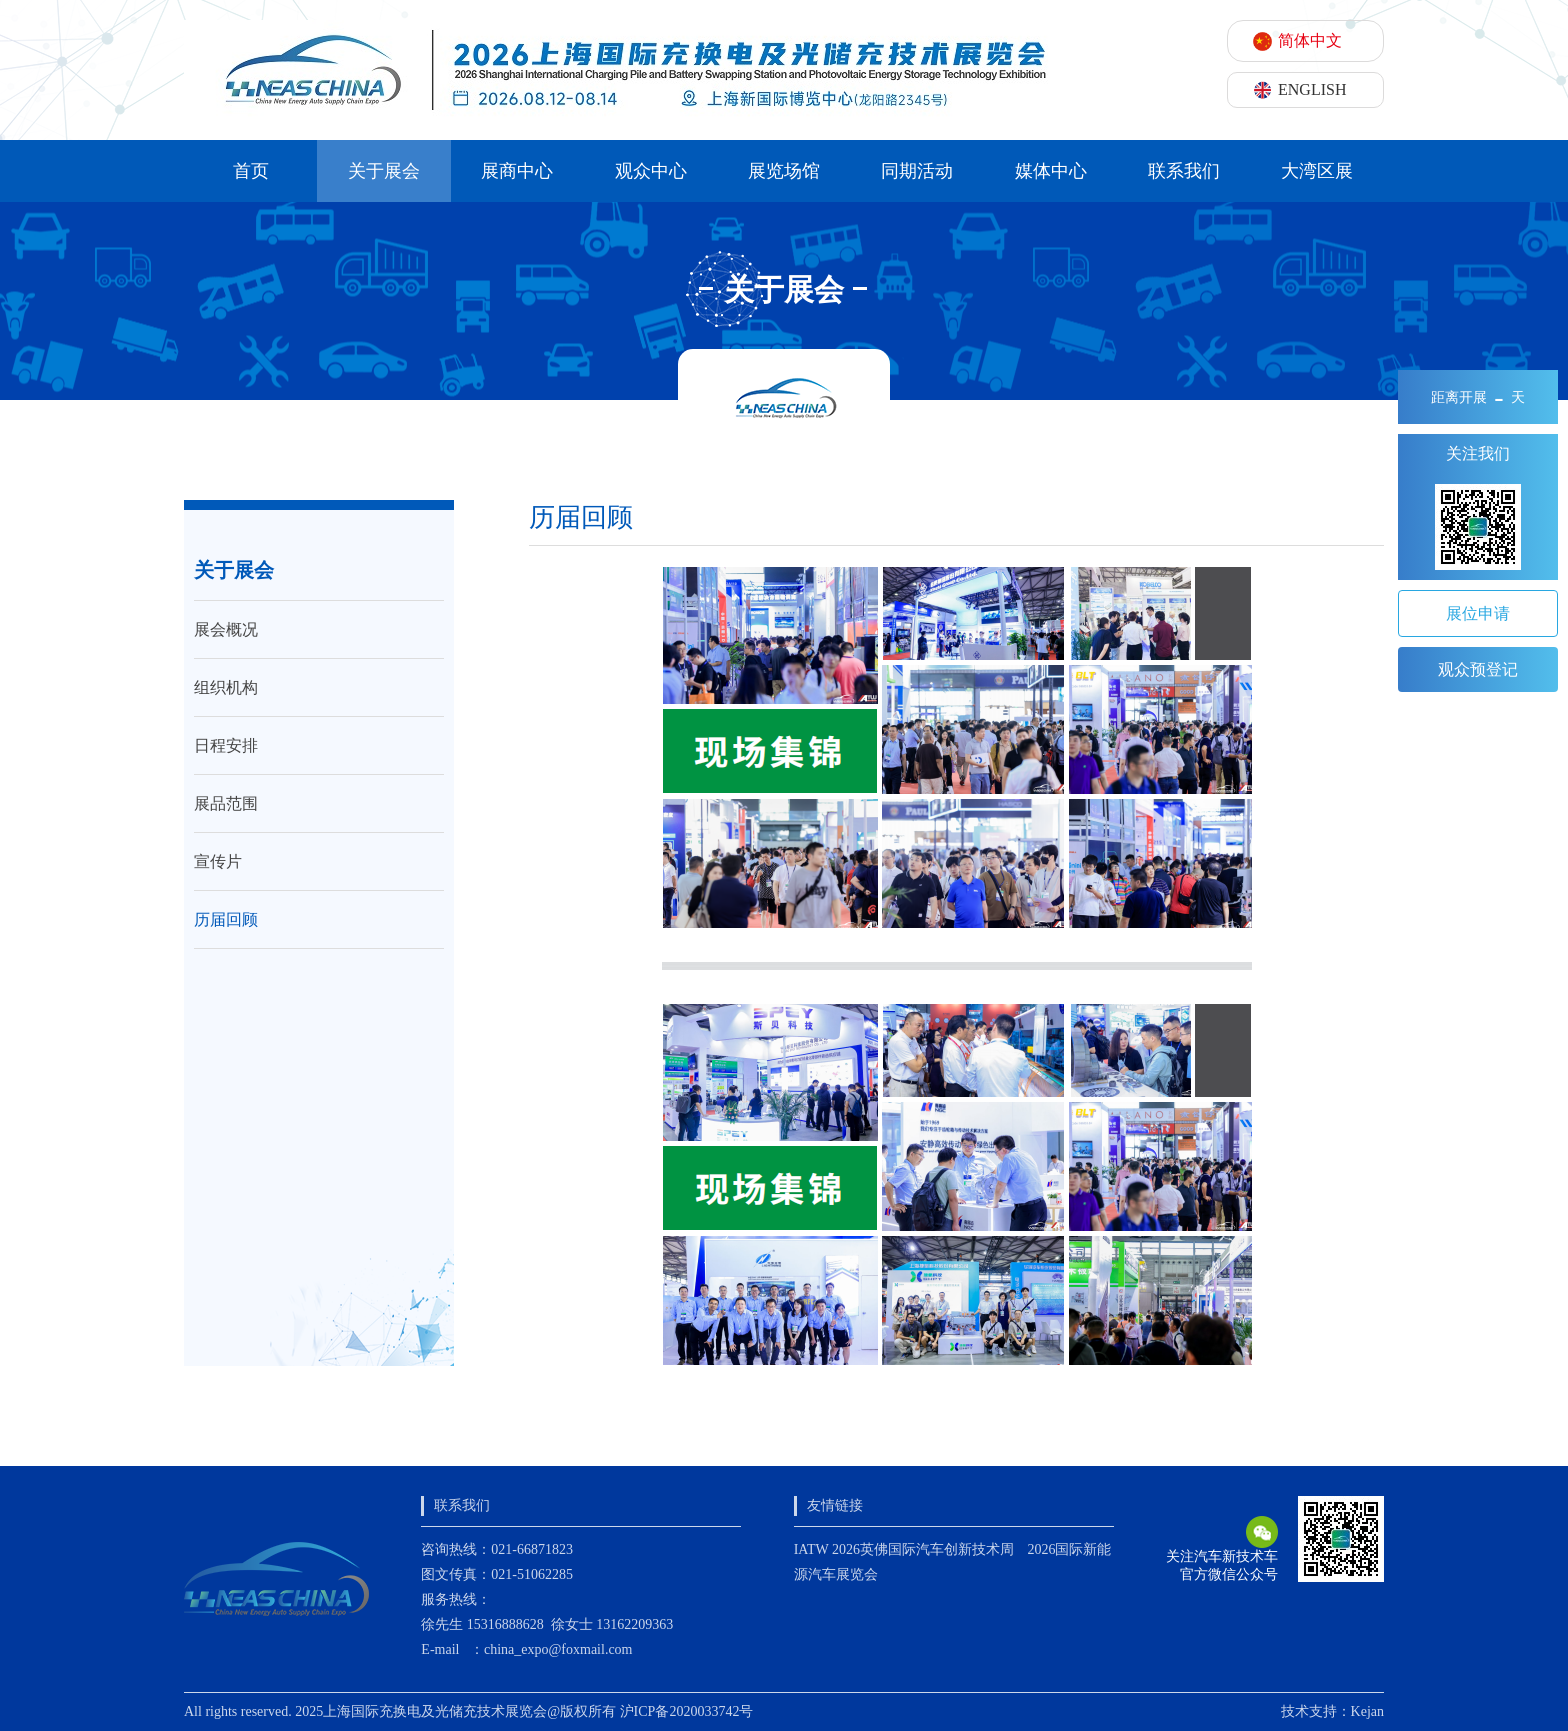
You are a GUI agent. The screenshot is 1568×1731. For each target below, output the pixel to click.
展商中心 (517, 171)
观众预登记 (1478, 669)
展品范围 (226, 803)
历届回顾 (226, 919)
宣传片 (218, 861)
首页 (251, 171)
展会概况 (226, 629)
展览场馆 (784, 171)
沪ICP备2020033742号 (687, 1711)
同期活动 (917, 171)
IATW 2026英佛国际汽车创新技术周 (904, 1549)
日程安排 (226, 745)
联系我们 (1184, 171)
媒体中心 (1051, 171)
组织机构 (226, 687)
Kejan (1367, 1711)
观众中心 (651, 171)
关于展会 (384, 171)
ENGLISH (1312, 89)
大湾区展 (1317, 171)
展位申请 (1478, 613)
